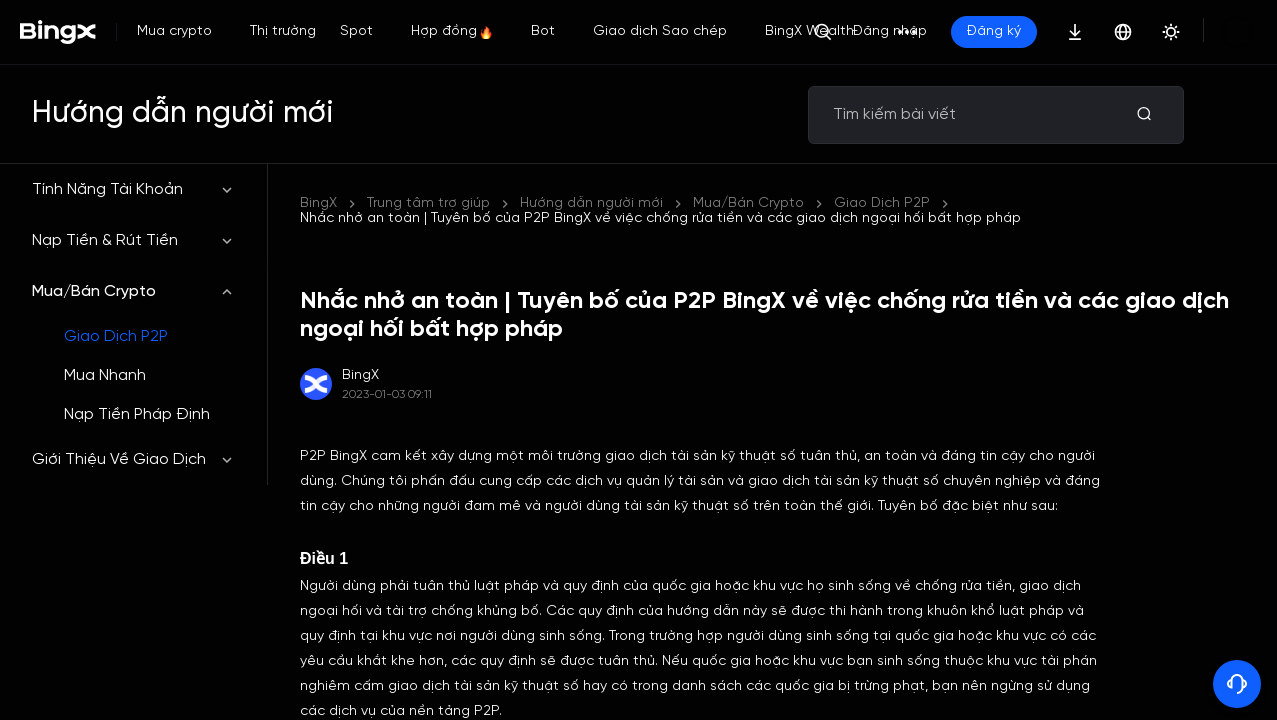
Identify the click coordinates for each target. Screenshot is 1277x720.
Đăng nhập (958, 31)
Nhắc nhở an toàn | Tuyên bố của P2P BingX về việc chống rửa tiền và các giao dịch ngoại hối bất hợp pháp (880, 203)
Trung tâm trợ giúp (428, 203)
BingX (318, 203)
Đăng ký (1062, 31)
